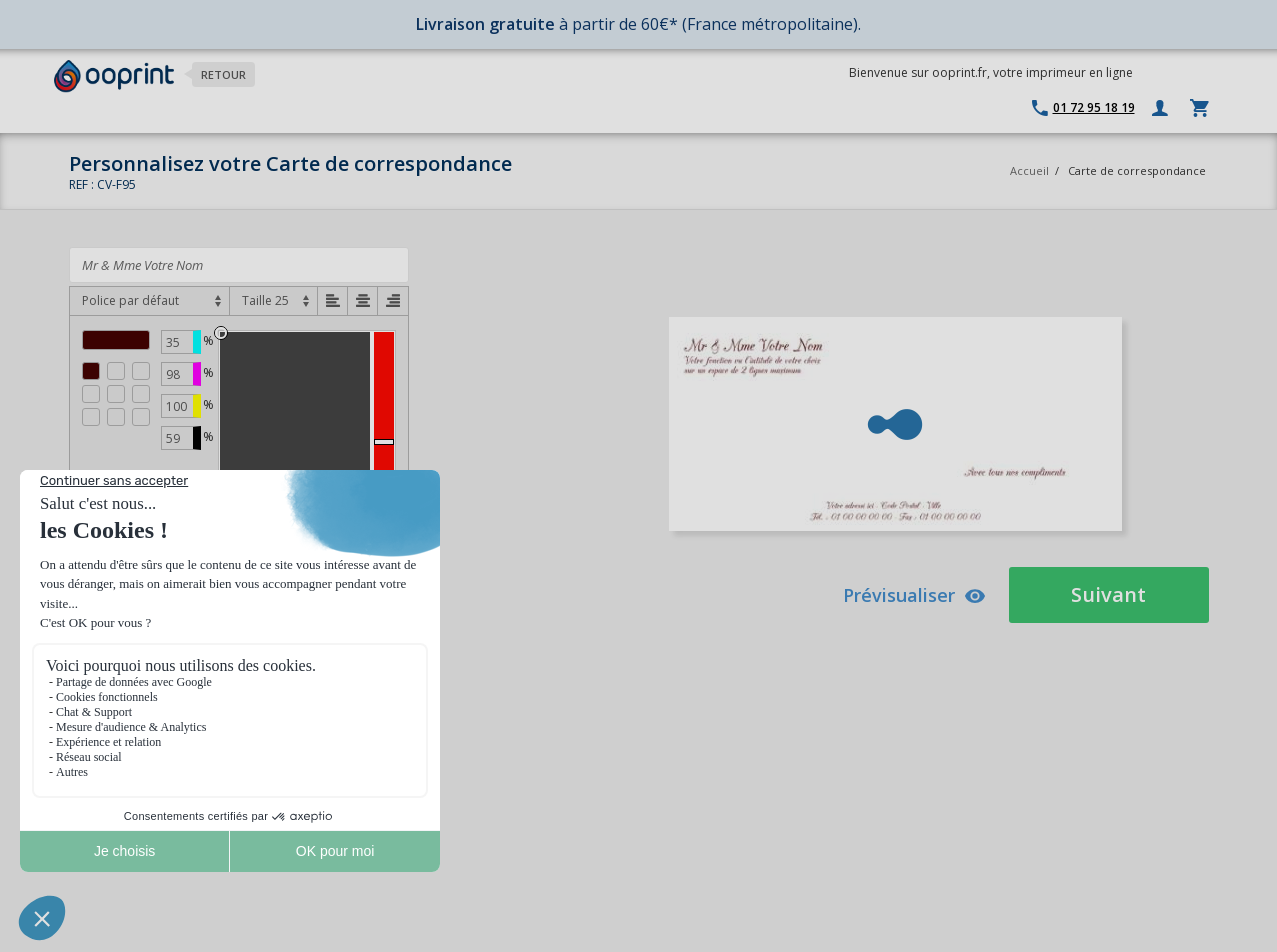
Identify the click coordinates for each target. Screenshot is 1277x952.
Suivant (1108, 594)
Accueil (1029, 170)
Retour (223, 74)
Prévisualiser (914, 595)
